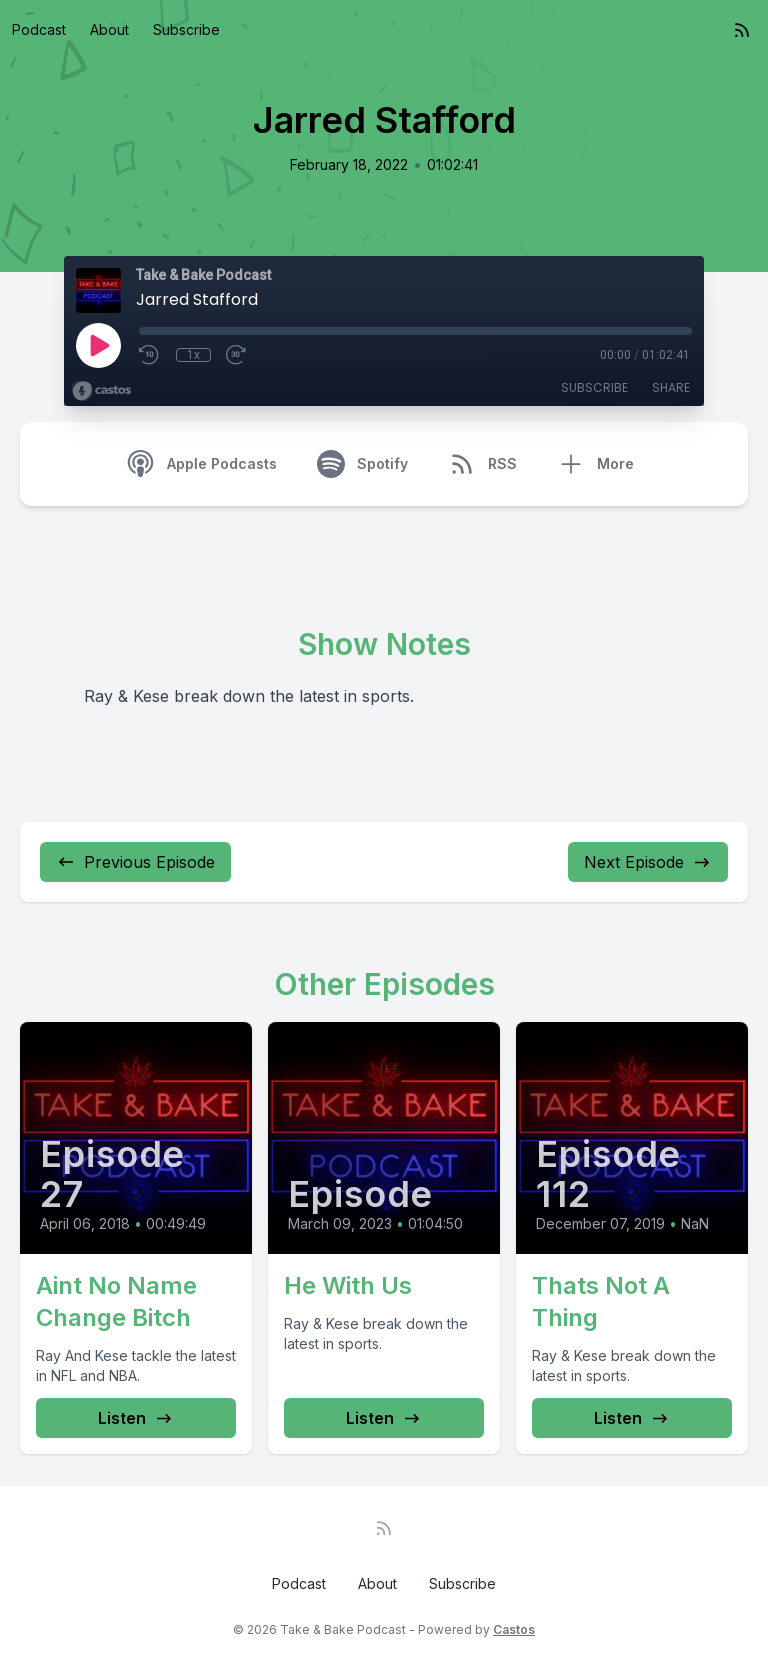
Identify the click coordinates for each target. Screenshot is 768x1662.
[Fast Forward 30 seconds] (237, 355)
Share (671, 387)
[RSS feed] (742, 30)
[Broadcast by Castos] (101, 391)
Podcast (39, 29)
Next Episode (648, 862)
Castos (514, 1629)
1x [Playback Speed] (193, 355)
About (109, 29)
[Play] (98, 345)
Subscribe (186, 29)
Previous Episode (135, 862)
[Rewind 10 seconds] (150, 355)
